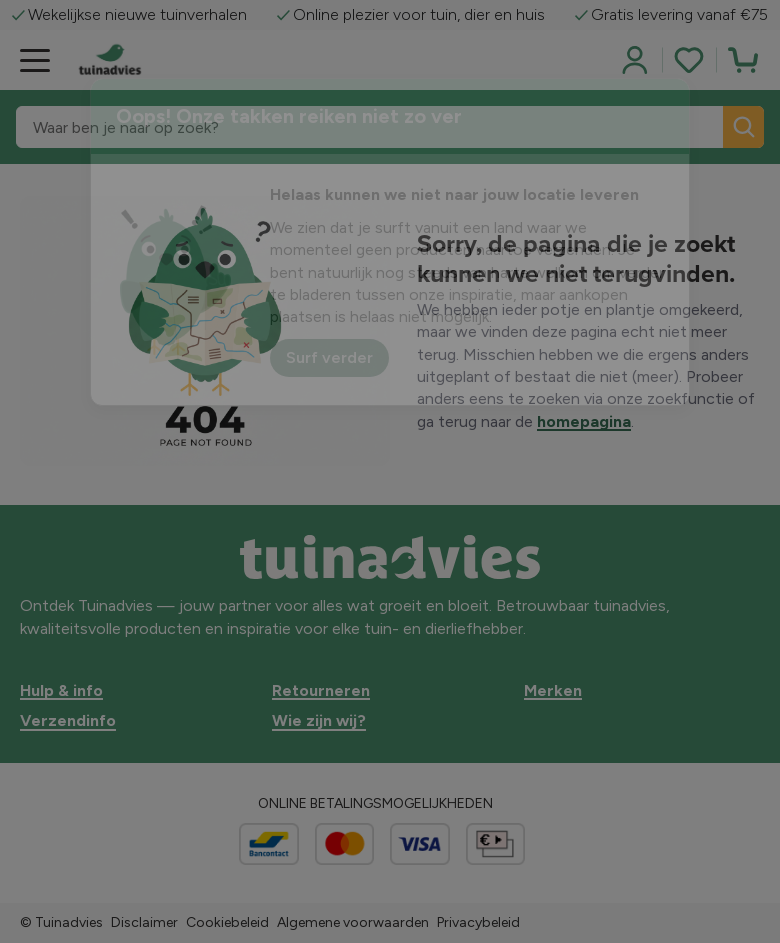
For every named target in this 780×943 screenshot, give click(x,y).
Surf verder (329, 357)
